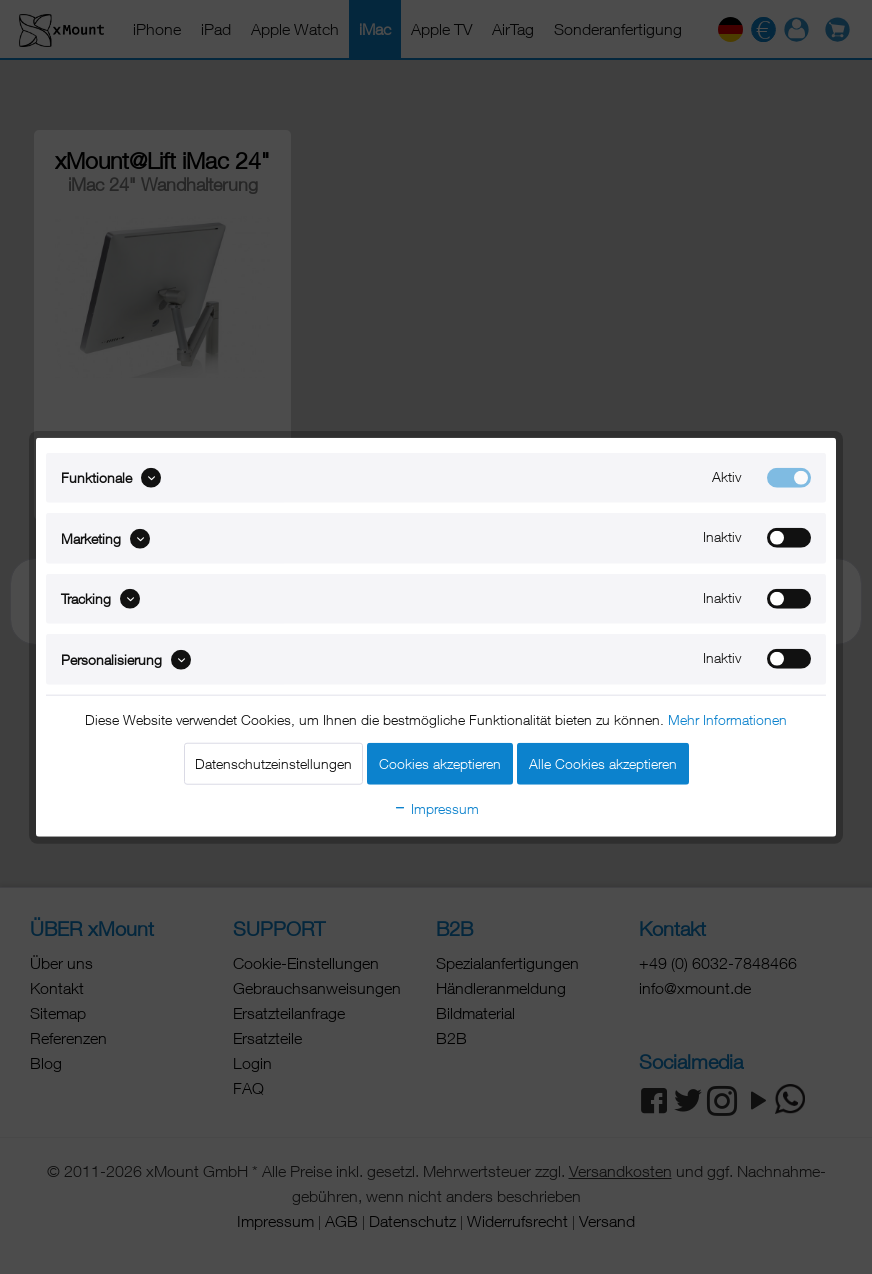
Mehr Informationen (727, 718)
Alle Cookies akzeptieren (603, 762)
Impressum (436, 807)
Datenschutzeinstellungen (273, 762)
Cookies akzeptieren (440, 762)
